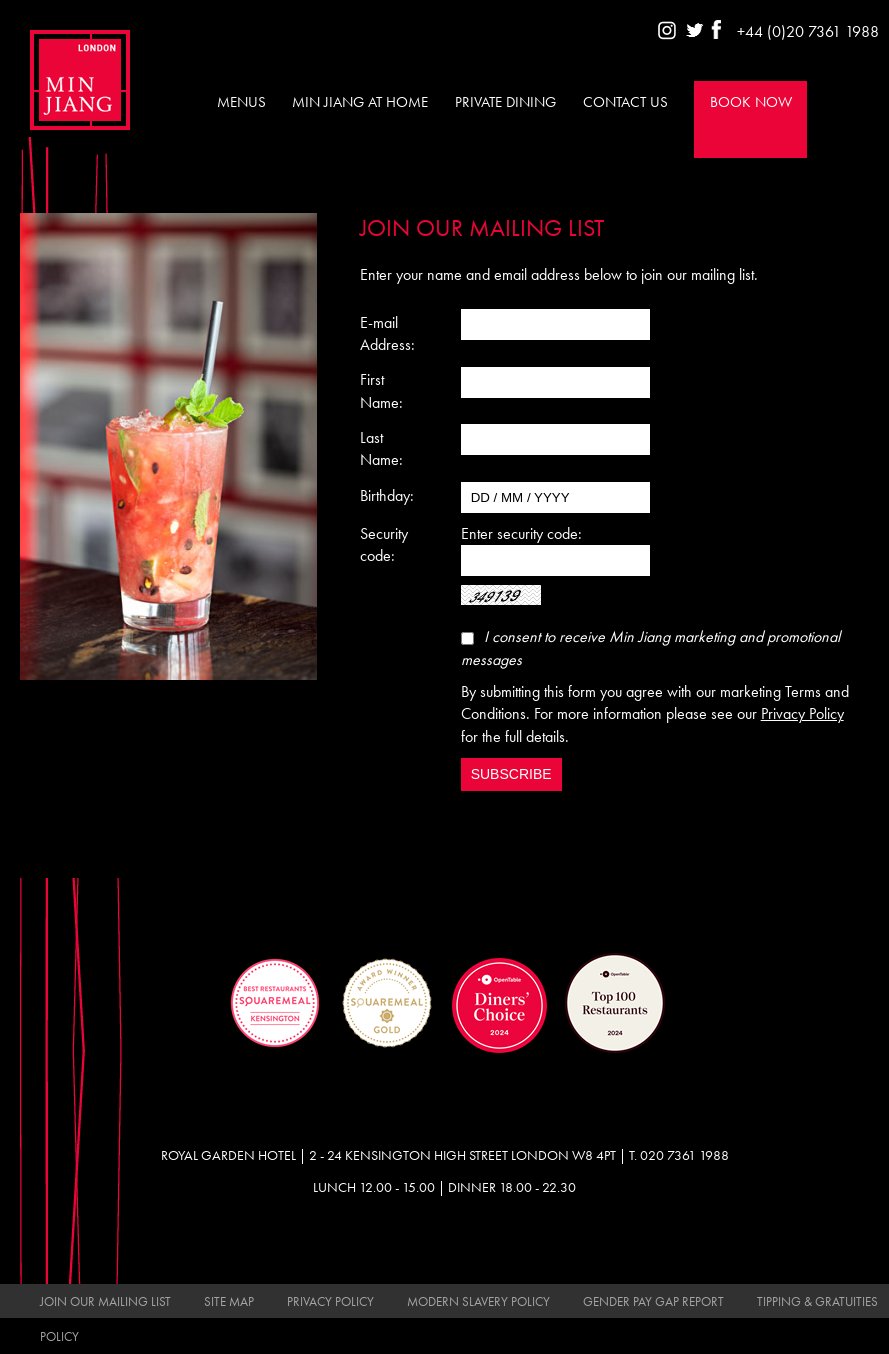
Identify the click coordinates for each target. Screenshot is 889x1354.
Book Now (751, 102)
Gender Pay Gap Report (653, 1301)
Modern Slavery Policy (478, 1301)
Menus (241, 102)
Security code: (384, 544)
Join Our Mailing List (105, 1301)
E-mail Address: (387, 333)
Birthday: (387, 495)
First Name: (381, 390)
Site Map (229, 1301)
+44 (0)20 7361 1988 (808, 31)
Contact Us (625, 102)
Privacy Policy (802, 713)
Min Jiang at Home (360, 102)
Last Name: (381, 448)
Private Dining (505, 102)
